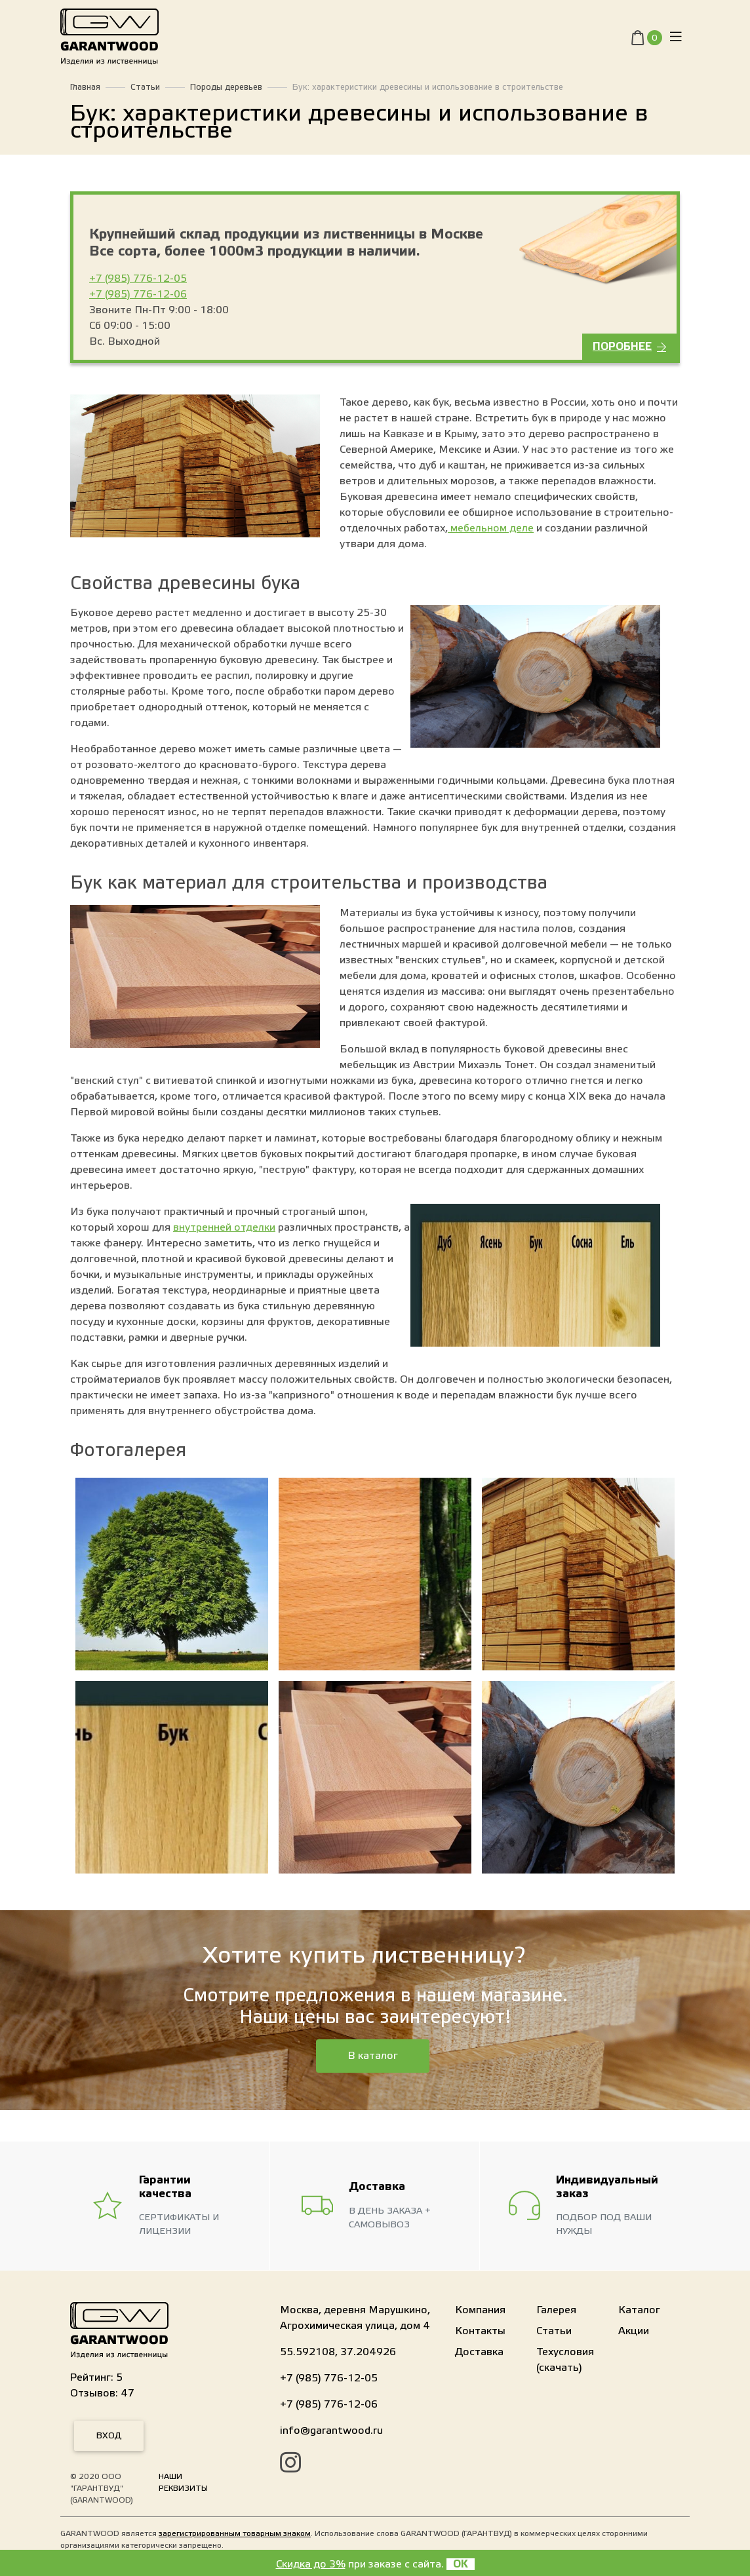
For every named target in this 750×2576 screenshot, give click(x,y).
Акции (633, 2331)
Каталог (639, 2310)
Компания (480, 2310)
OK (460, 2564)
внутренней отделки (224, 1227)
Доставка (479, 2352)
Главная (85, 87)
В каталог (372, 2056)
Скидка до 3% (310, 2564)
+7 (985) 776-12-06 (138, 294)
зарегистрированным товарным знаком (235, 2533)
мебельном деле (491, 528)
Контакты (480, 2331)
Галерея (556, 2310)
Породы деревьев (226, 87)
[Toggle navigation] (676, 39)
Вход (108, 2435)
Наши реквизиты (183, 2482)
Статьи (145, 87)
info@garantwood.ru (331, 2430)
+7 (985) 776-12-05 (138, 278)
